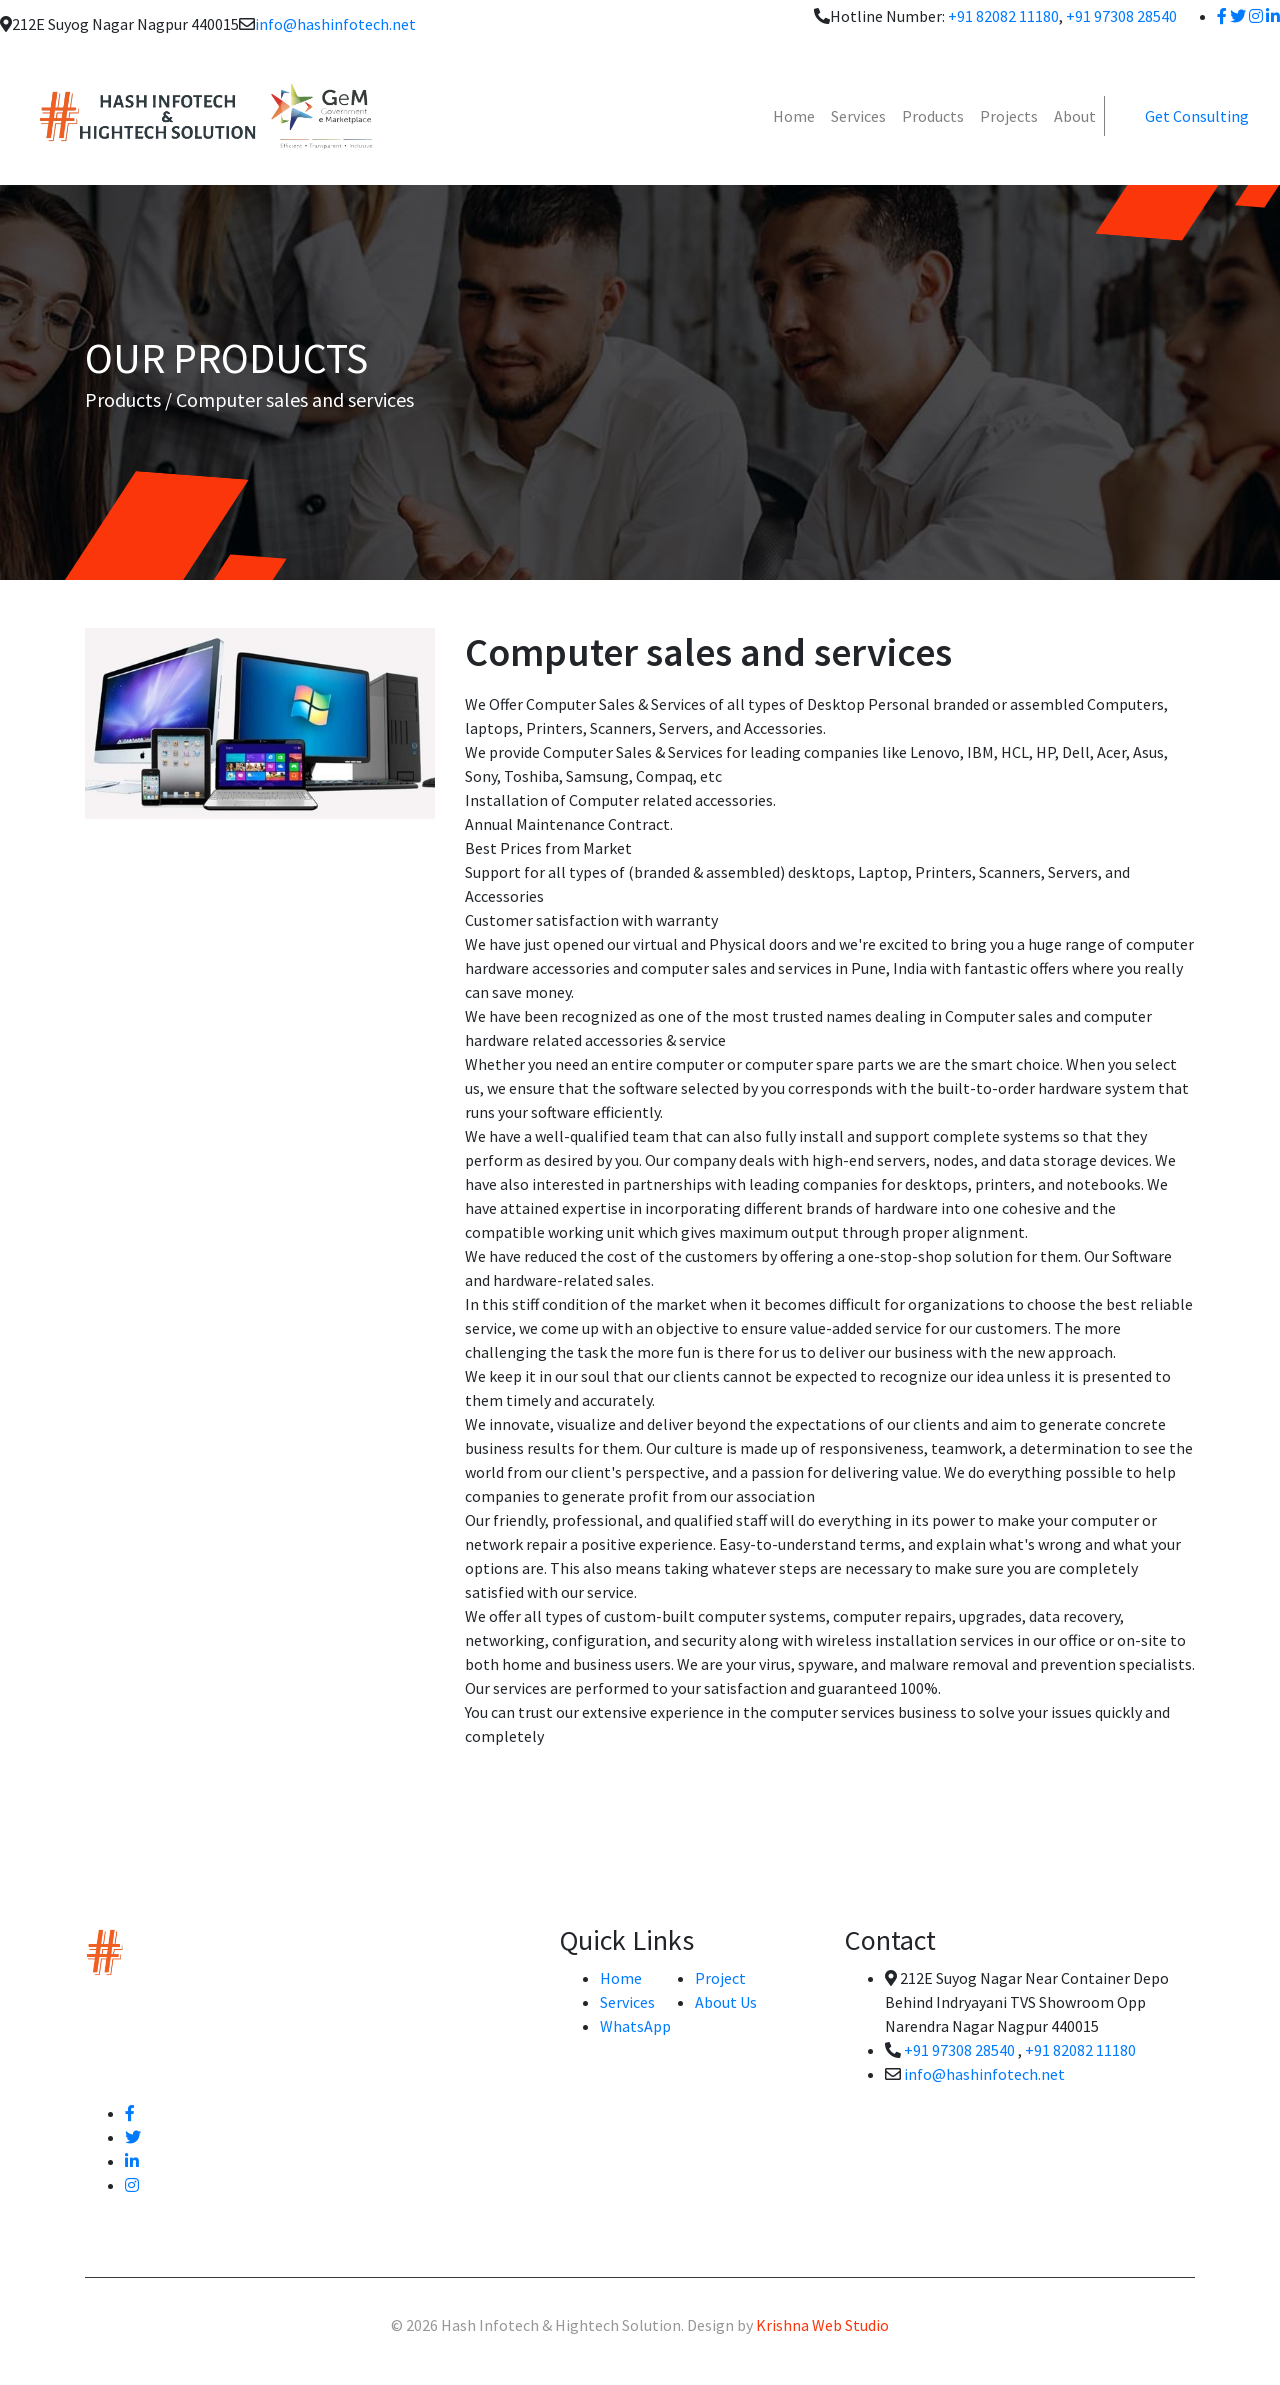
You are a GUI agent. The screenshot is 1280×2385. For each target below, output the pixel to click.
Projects (1009, 116)
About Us (726, 2002)
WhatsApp (635, 2026)
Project (720, 1978)
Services (858, 116)
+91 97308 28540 (1121, 16)
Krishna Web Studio (822, 2325)
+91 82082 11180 (1003, 16)
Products (933, 116)
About (1075, 116)
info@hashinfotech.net (335, 24)
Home (794, 116)
